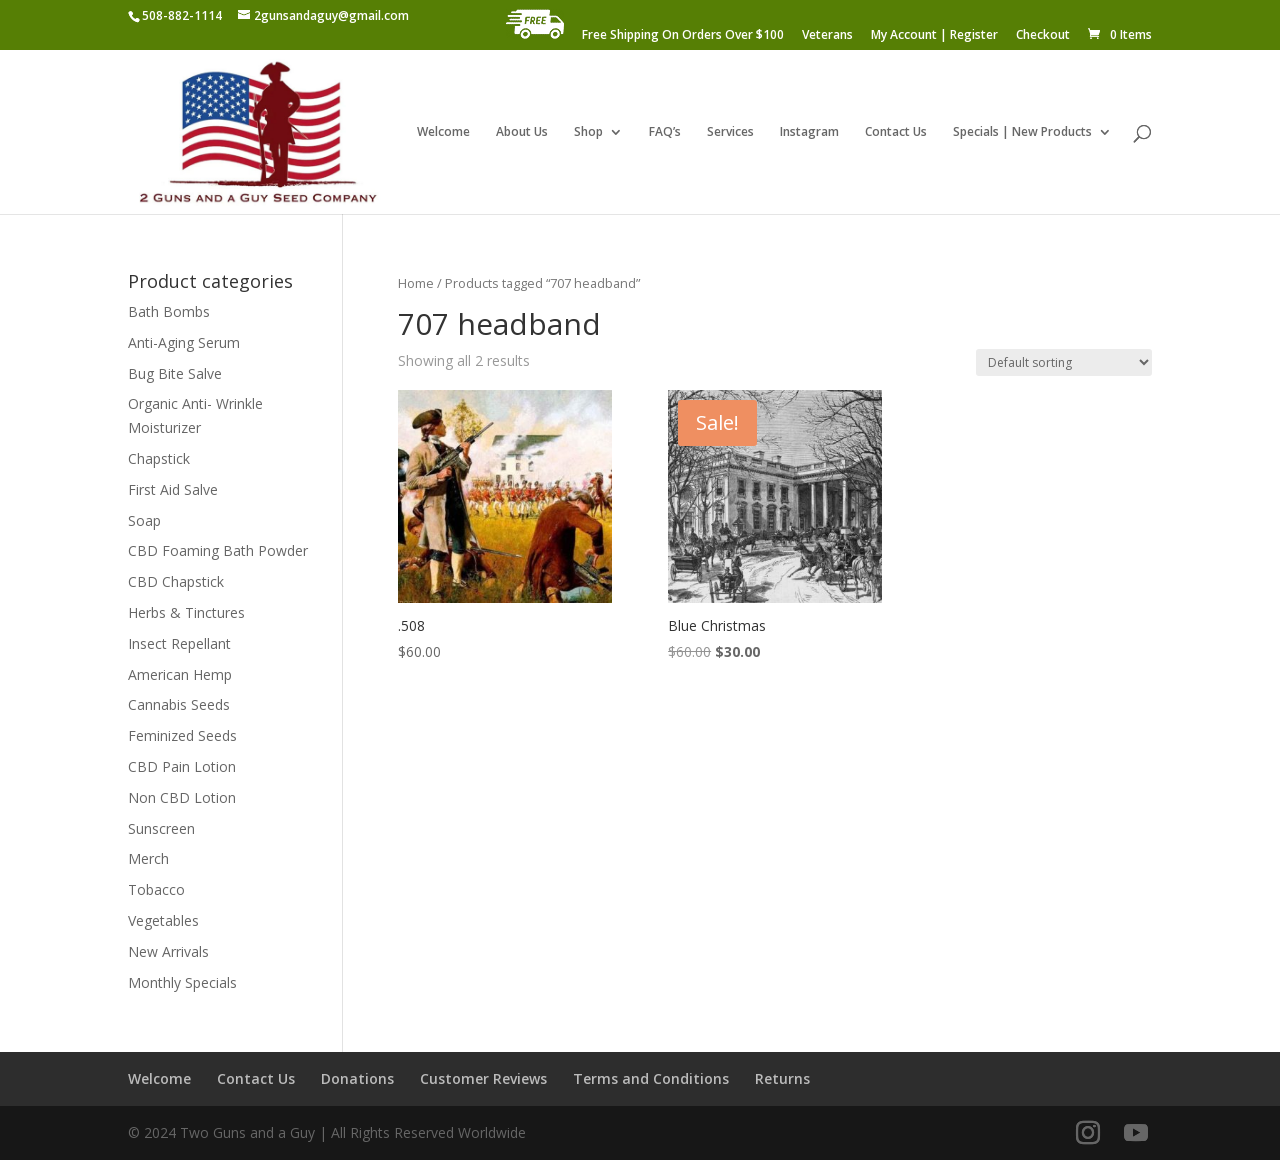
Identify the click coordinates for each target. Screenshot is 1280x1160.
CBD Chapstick (176, 581)
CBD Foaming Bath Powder (218, 550)
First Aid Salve (173, 489)
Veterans (827, 36)
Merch (148, 858)
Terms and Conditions (651, 1078)
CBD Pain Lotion (182, 766)
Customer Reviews (483, 1078)
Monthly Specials (182, 982)
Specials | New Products (1022, 132)
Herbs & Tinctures (186, 612)
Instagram (809, 132)
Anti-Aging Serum (184, 342)
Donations (357, 1078)
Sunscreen (161, 828)
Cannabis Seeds (179, 704)
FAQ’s (665, 132)
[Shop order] (1064, 362)
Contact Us (896, 132)
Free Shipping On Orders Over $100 (683, 36)
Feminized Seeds (182, 735)
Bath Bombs (169, 311)
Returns (782, 1078)
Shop (588, 132)
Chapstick (159, 458)
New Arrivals (168, 951)
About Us (522, 132)
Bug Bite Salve (175, 373)
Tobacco (156, 889)
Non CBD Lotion (182, 797)
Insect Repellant (179, 643)
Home (416, 283)
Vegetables (163, 920)
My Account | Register (934, 36)
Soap (144, 520)
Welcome (443, 132)
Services (730, 132)
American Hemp (180, 674)
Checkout (1043, 36)
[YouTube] (1136, 1133)
